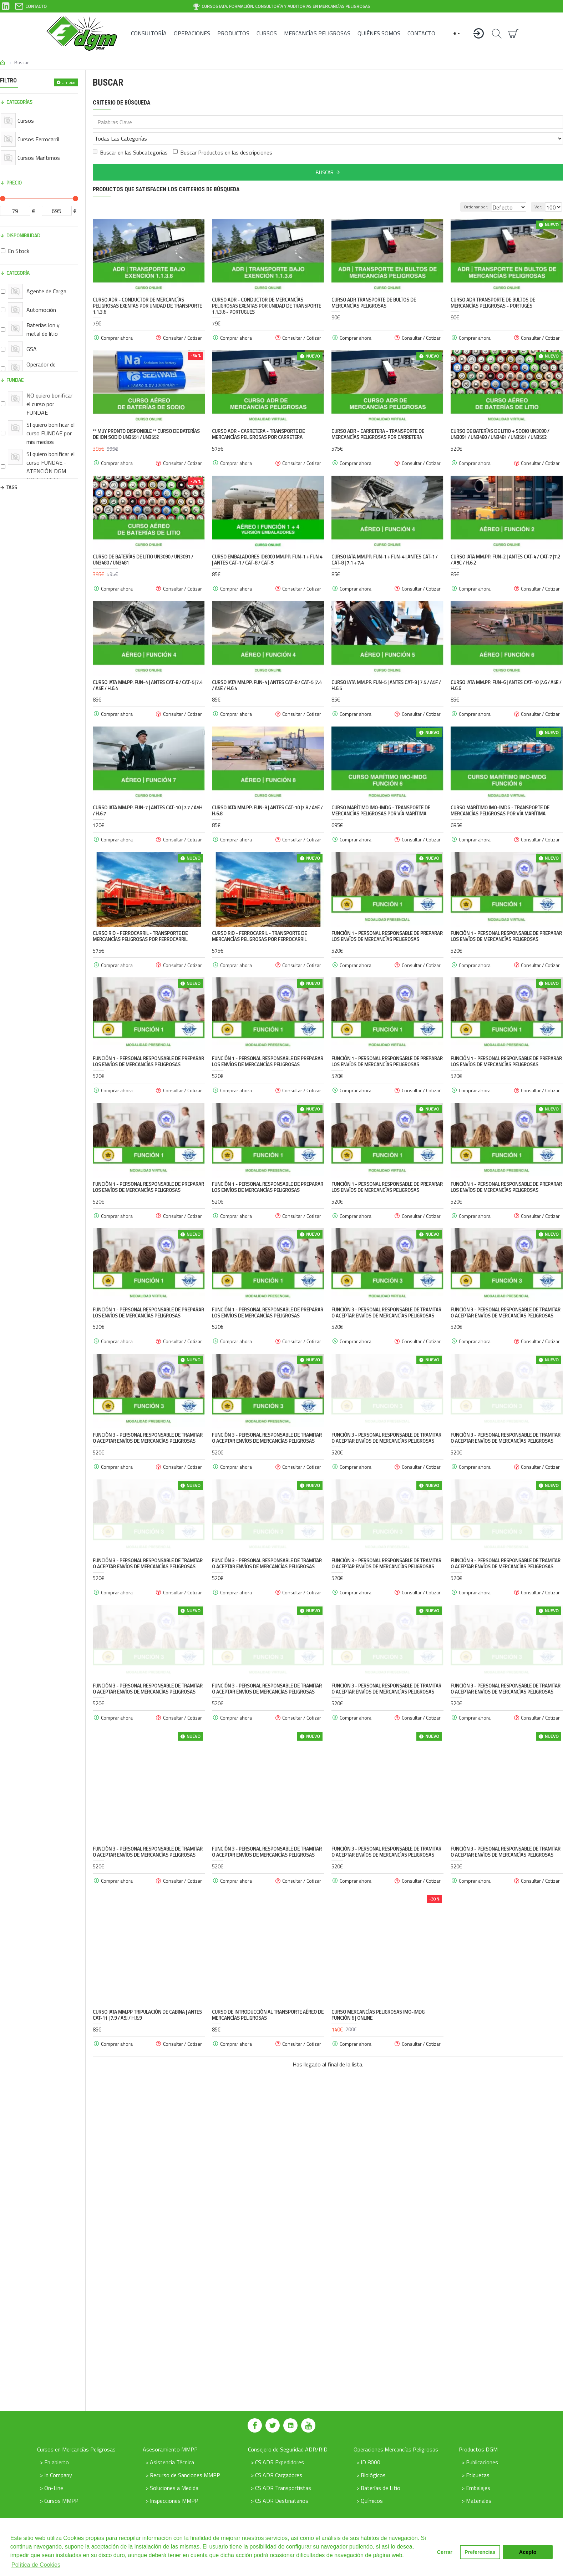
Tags (11, 487)
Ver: (540, 191)
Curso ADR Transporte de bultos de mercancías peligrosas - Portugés (493, 287)
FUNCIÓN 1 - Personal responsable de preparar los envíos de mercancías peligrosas (387, 921)
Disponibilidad (23, 235)
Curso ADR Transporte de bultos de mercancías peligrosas (373, 287)
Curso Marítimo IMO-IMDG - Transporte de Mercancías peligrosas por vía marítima (380, 795)
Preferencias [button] (480, 2552)
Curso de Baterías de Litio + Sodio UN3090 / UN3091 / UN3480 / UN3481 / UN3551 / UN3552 (500, 419)
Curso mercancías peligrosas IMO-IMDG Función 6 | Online (378, 2187)
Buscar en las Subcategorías (130, 136)
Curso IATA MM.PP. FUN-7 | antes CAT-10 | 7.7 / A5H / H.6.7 (147, 795)
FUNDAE (15, 380)
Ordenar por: (468, 191)
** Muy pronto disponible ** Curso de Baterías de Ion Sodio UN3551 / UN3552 (146, 419)
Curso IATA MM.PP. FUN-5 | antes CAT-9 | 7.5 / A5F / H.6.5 (386, 670)
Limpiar (68, 82)
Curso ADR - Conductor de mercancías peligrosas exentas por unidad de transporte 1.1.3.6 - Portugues (266, 290)
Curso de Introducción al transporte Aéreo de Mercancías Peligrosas (268, 2187)
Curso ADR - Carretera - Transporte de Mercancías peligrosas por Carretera (258, 419)
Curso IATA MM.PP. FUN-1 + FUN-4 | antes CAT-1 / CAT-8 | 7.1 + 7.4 (384, 544)
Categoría (18, 273)
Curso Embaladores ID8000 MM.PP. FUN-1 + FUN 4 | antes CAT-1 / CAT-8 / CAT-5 (267, 544)
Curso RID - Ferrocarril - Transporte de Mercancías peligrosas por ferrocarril (140, 921)
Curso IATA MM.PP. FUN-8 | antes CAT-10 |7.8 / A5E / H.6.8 (267, 795)
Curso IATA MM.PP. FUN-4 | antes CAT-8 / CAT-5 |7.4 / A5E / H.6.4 (147, 670)
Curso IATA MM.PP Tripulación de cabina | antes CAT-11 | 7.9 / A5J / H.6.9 (147, 2187)
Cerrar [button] (444, 2552)
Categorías (19, 102)
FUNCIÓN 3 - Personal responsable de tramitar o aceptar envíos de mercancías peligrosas (386, 1372)
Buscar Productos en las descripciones (222, 136)
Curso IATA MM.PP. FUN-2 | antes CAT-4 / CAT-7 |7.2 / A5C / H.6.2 (505, 544)
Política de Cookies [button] (35, 2565)
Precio (14, 182)
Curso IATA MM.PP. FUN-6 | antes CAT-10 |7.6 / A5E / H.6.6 (506, 670)
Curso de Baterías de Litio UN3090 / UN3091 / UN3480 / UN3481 (143, 544)
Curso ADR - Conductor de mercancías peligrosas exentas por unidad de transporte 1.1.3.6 (147, 290)
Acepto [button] (528, 2552)
